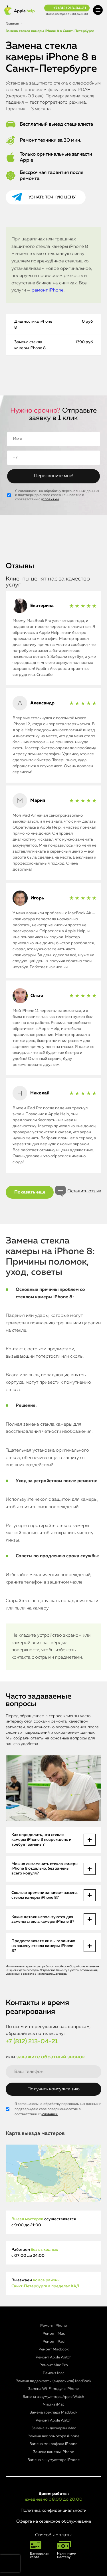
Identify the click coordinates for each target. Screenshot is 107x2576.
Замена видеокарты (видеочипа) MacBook (53, 2381)
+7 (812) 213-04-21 (69, 8)
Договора (60, 1973)
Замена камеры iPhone (53, 2452)
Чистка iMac (53, 2404)
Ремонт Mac (53, 2373)
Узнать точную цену (52, 197)
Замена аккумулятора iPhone (54, 2460)
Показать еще (29, 1192)
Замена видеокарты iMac (53, 2428)
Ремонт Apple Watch (54, 2357)
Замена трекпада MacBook (53, 2412)
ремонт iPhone (48, 290)
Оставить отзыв (84, 1191)
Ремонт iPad (53, 2342)
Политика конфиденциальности (53, 2510)
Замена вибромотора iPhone (53, 2436)
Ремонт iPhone (53, 2326)
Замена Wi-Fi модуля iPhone (53, 2389)
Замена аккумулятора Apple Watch (53, 2397)
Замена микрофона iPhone (53, 2444)
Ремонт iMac (54, 2334)
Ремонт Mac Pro (53, 2365)
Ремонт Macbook (54, 2349)
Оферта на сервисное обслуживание (53, 2521)
